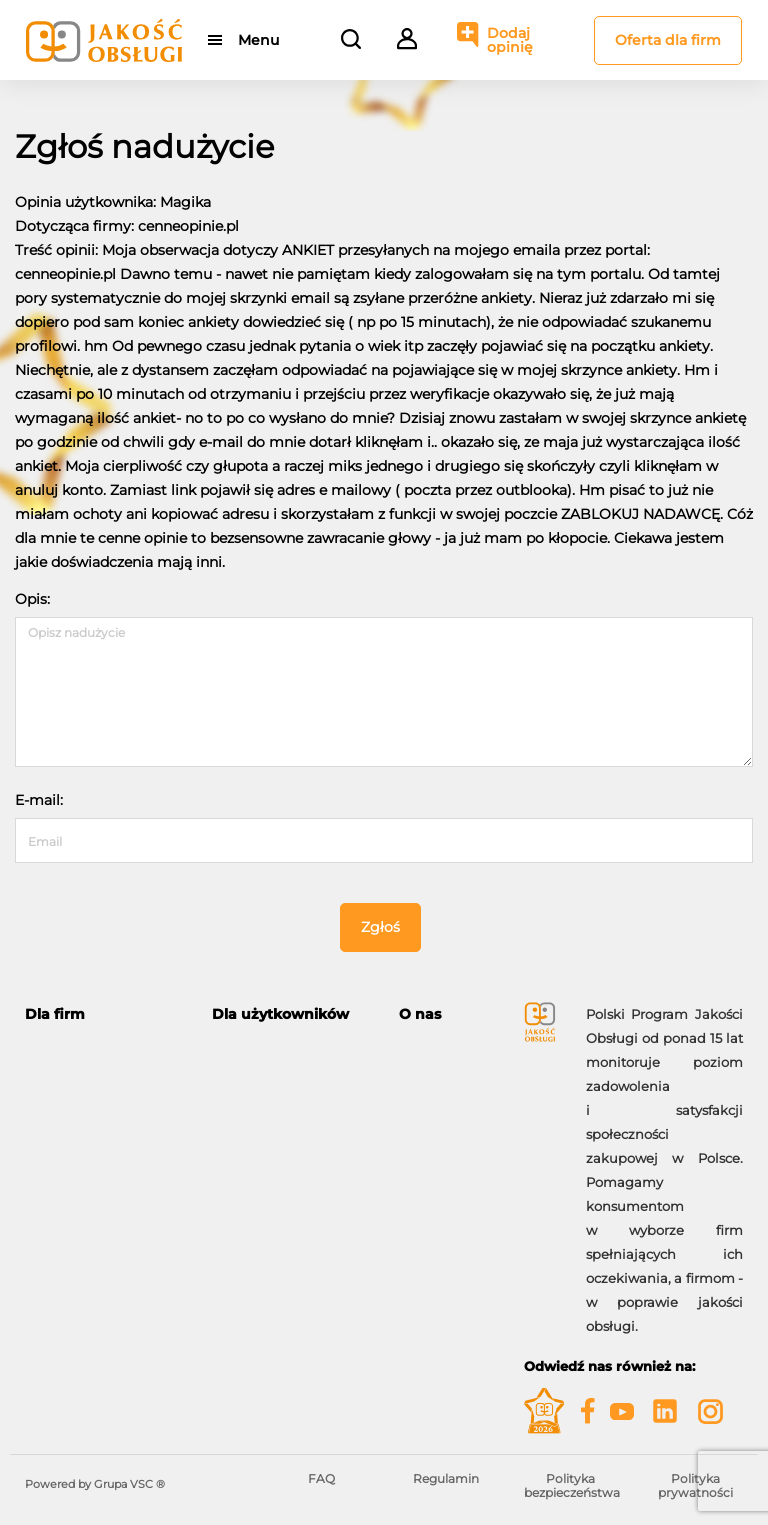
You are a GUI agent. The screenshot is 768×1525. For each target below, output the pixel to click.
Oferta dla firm (668, 40)
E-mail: (39, 800)
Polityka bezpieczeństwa (572, 1485)
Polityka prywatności (695, 1485)
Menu (258, 40)
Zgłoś (380, 927)
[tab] (103, 1014)
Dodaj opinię (510, 40)
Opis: (32, 599)
